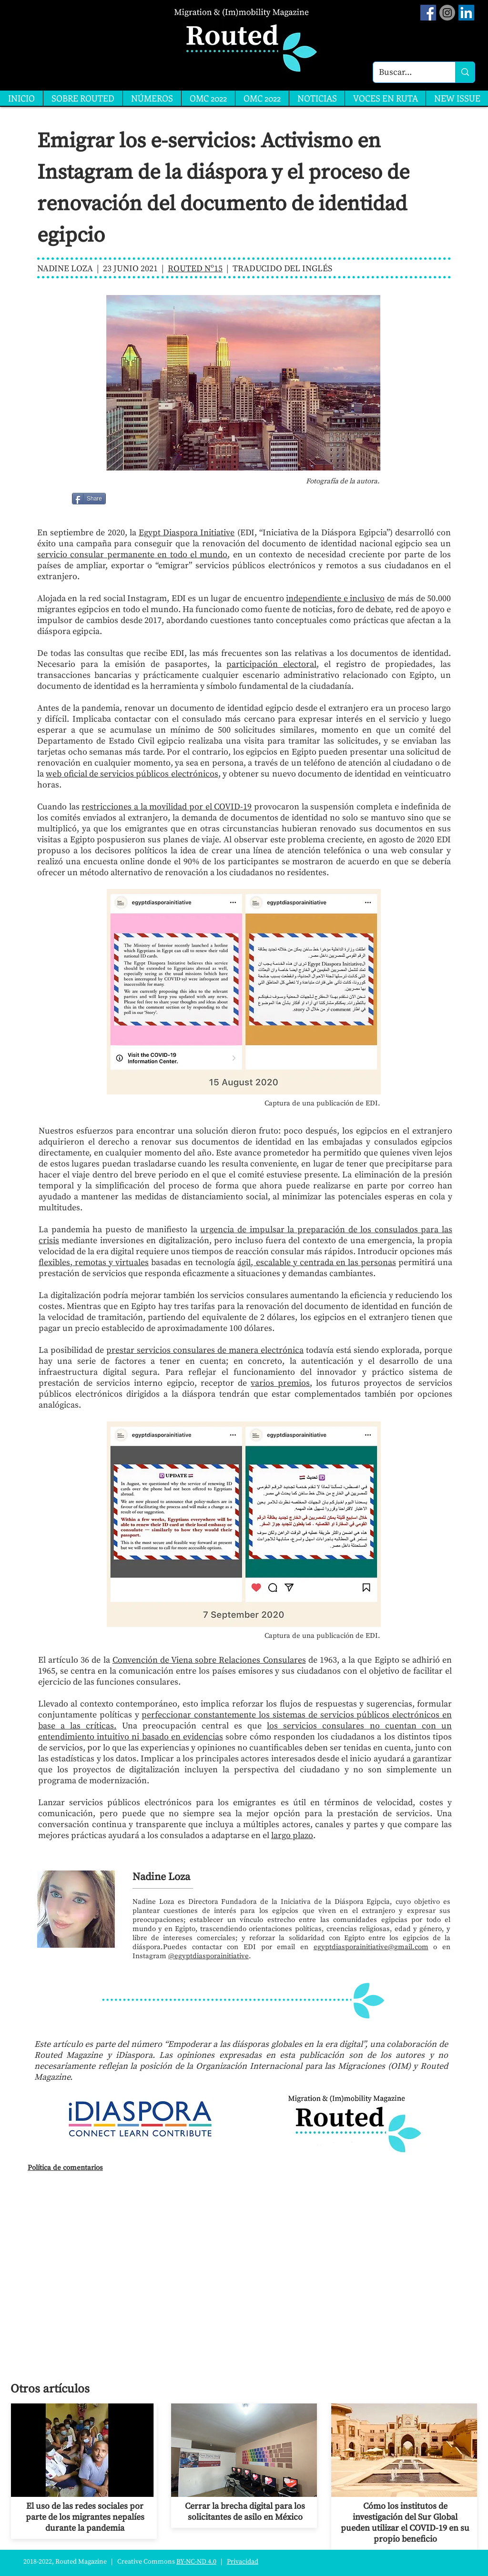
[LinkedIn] (466, 12)
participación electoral (271, 664)
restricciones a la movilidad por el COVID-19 (166, 806)
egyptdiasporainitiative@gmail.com (371, 1947)
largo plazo (292, 1835)
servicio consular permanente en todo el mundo (132, 554)
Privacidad (242, 2561)
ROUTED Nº (191, 268)
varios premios (280, 1383)
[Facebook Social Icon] (428, 12)
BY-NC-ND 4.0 (196, 2561)
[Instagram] (447, 12)
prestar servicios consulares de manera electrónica (205, 1350)
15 (218, 268)
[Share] (89, 498)
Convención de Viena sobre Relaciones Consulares (209, 1660)
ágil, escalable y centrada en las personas (316, 1262)
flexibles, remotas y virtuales (94, 1262)
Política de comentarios (65, 2167)
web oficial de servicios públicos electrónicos (132, 773)
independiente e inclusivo (335, 598)
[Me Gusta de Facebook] (130, 498)
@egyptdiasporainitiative (208, 1956)
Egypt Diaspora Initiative (186, 532)
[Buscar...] (407, 72)
